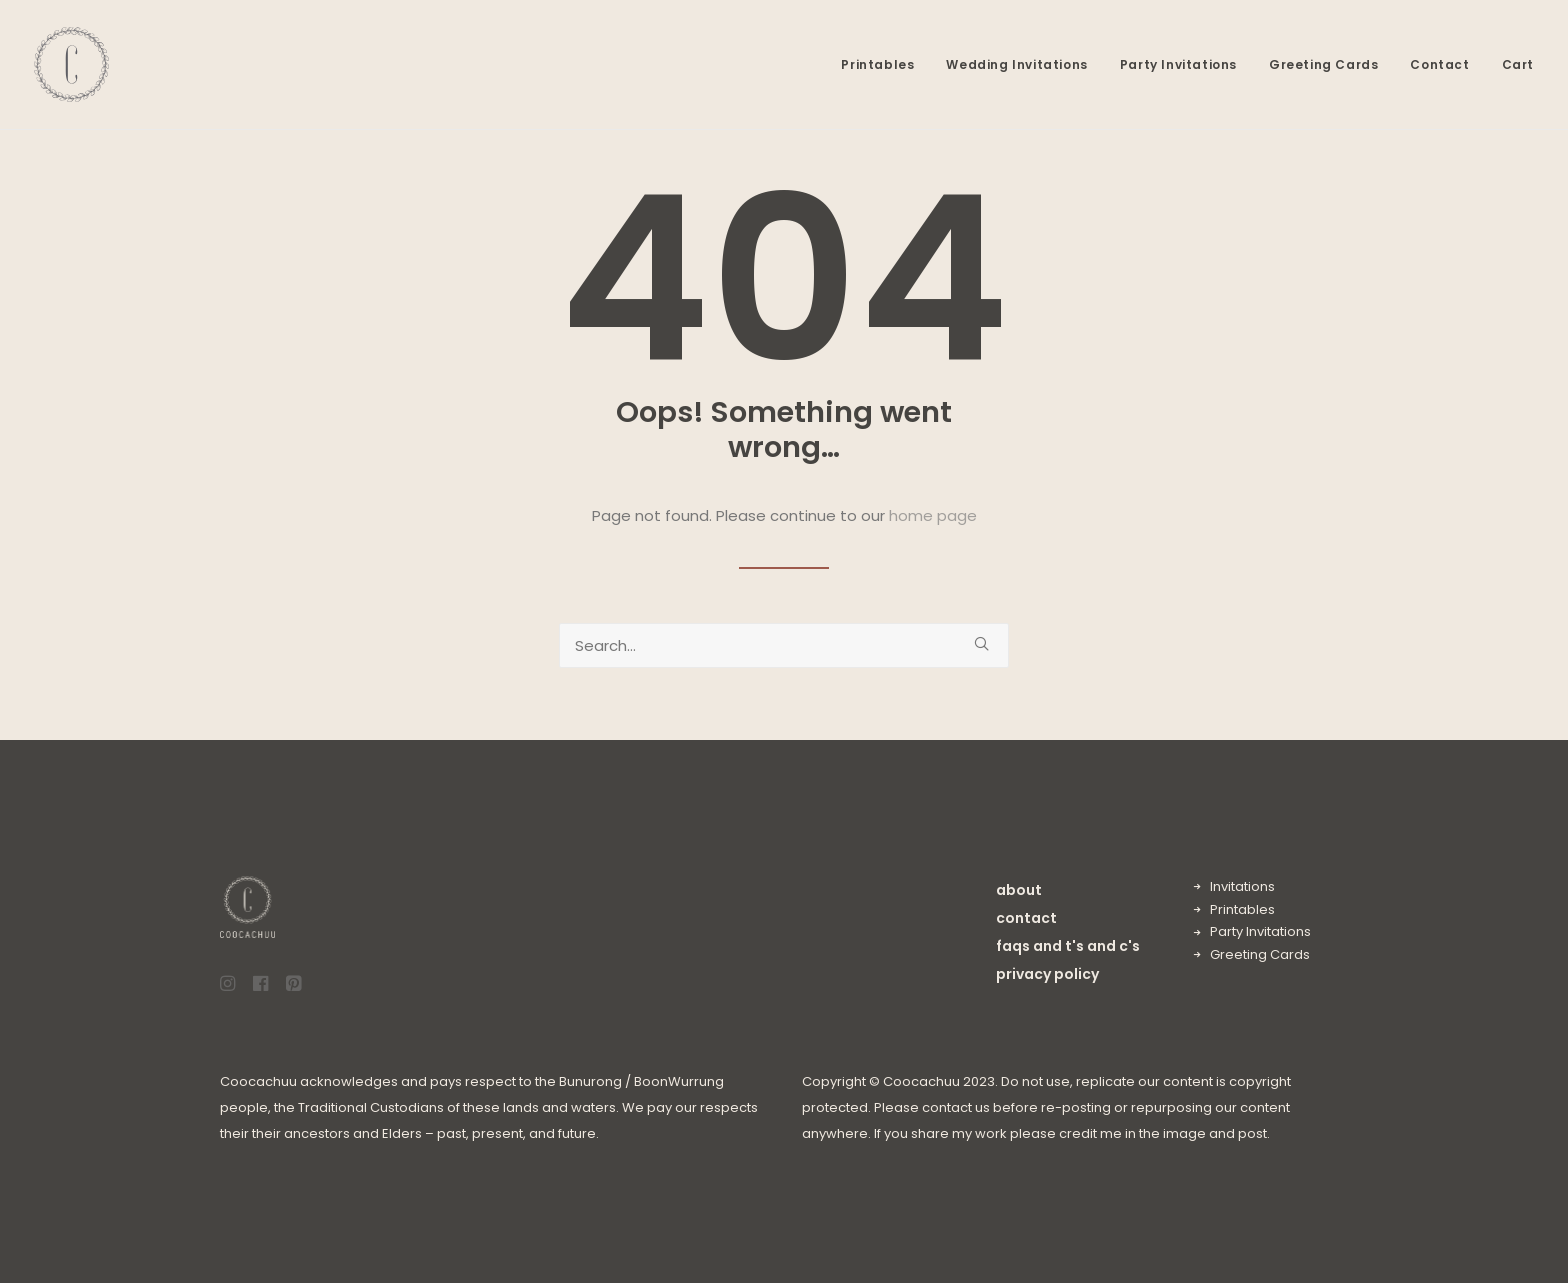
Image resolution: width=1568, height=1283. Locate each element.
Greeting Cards (1323, 64)
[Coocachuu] (71, 64)
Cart (1518, 64)
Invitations (1242, 886)
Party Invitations (1178, 64)
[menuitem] (884, 64)
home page (933, 515)
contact (1026, 918)
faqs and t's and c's (1068, 946)
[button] (981, 643)
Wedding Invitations (1016, 64)
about (1019, 890)
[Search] (784, 645)
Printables (877, 64)
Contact (1439, 64)
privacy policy (1047, 974)
